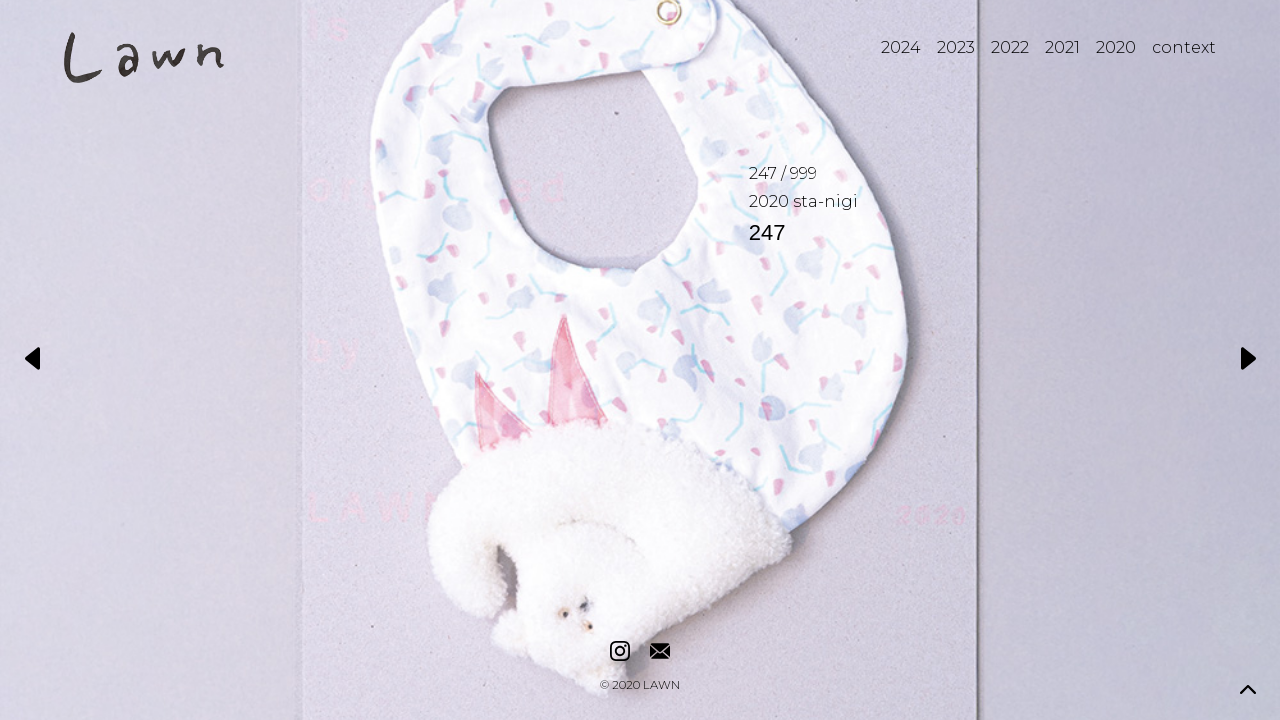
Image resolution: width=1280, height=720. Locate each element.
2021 (1062, 47)
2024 (901, 47)
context (1184, 47)
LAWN (661, 686)
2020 (1116, 47)
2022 (1010, 47)
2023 (956, 47)
